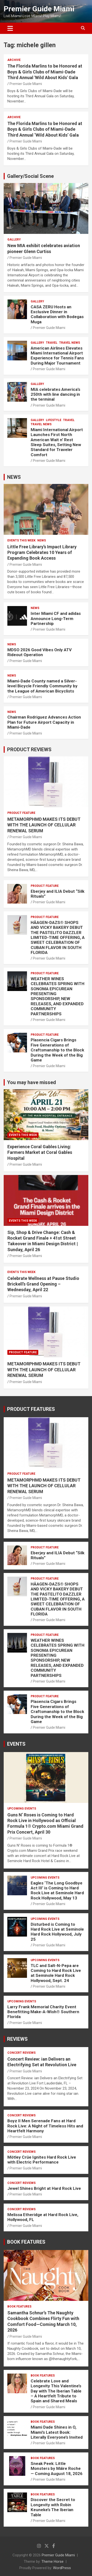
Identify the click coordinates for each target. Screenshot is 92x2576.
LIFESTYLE (53, 420)
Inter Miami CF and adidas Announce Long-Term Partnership (56, 618)
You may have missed (31, 1082)
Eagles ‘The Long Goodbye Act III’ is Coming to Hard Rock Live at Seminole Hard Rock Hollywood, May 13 (57, 1890)
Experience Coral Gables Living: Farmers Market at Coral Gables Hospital (39, 1152)
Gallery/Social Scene (30, 176)
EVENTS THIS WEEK (21, 540)
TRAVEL (51, 342)
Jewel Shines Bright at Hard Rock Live (44, 2188)
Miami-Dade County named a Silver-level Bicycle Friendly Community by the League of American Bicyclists (42, 686)
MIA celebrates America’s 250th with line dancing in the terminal (55, 394)
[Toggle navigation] (10, 28)
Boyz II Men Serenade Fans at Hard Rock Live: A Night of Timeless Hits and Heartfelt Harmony (45, 2125)
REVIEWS (17, 2039)
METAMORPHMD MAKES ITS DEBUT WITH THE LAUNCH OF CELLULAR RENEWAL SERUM (43, 825)
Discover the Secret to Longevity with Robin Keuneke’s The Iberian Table (53, 2507)
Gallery (14, 239)
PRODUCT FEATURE (21, 813)
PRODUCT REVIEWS (29, 749)
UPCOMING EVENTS (21, 1808)
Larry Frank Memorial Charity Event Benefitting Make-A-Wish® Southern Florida (43, 2011)
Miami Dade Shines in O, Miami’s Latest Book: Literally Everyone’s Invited (57, 2432)
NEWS (14, 477)
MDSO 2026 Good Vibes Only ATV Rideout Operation (39, 652)
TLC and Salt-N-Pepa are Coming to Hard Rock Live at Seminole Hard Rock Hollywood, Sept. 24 (56, 1973)
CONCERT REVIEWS (21, 2052)
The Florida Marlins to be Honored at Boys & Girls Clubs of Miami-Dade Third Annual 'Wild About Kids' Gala (44, 71)
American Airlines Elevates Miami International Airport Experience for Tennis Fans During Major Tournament (57, 356)
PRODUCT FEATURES (31, 1409)
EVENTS (16, 1744)
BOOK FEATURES (26, 2242)
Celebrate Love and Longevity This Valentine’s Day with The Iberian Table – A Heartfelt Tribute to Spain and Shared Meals (56, 2391)
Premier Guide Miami (39, 8)
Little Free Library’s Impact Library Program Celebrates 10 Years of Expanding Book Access (42, 552)
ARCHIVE (14, 60)
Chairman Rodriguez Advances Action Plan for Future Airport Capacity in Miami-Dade (44, 722)
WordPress (62, 2568)
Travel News (69, 342)
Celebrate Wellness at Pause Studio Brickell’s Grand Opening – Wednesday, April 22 (43, 1284)
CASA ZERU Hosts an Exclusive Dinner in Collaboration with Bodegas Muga (57, 314)
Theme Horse (52, 2561)
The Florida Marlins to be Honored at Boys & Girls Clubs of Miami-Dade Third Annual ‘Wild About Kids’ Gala (44, 129)
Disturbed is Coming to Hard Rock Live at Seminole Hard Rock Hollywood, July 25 (57, 1932)
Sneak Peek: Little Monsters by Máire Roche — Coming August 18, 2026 (56, 2468)
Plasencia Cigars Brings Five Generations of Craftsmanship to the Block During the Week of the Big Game (57, 1049)
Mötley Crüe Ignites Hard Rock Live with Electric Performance (41, 2160)
